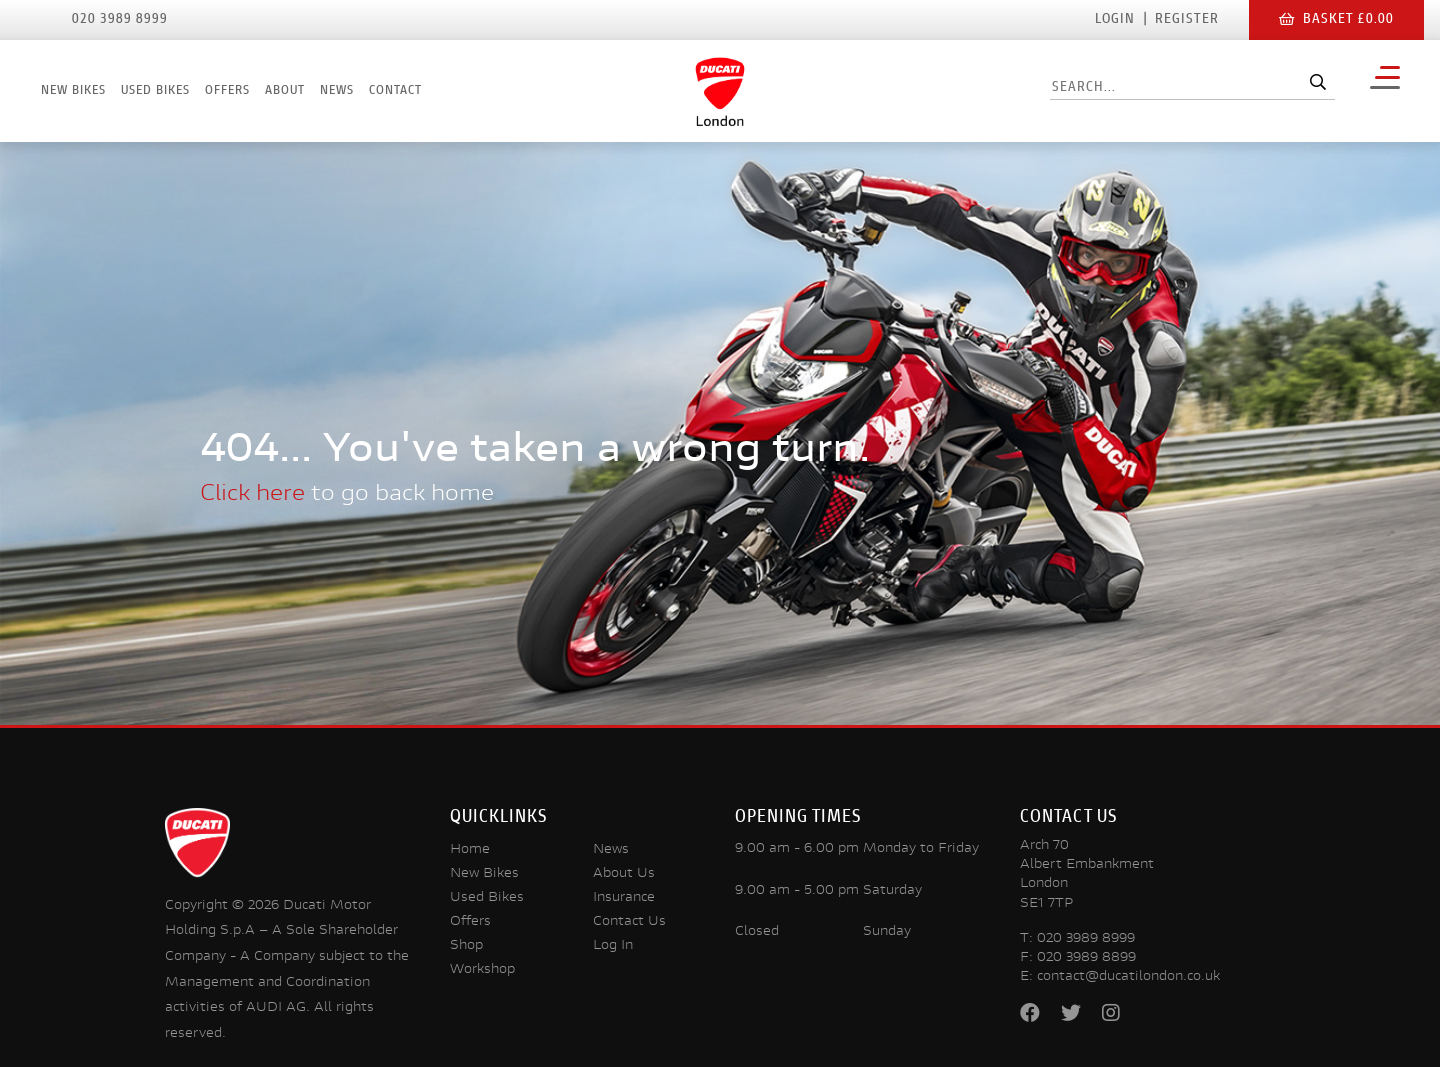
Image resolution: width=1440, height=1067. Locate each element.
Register (1187, 20)
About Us (624, 874)
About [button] (285, 91)
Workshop (482, 970)
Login (1115, 20)
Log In (613, 946)
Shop (466, 946)
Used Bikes (155, 91)
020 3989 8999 (1086, 939)
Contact (395, 91)
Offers (227, 91)
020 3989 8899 (1086, 958)
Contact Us (629, 922)
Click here (252, 495)
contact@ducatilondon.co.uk (1128, 977)
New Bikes (73, 91)
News (337, 91)
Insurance (624, 898)
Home (470, 850)
